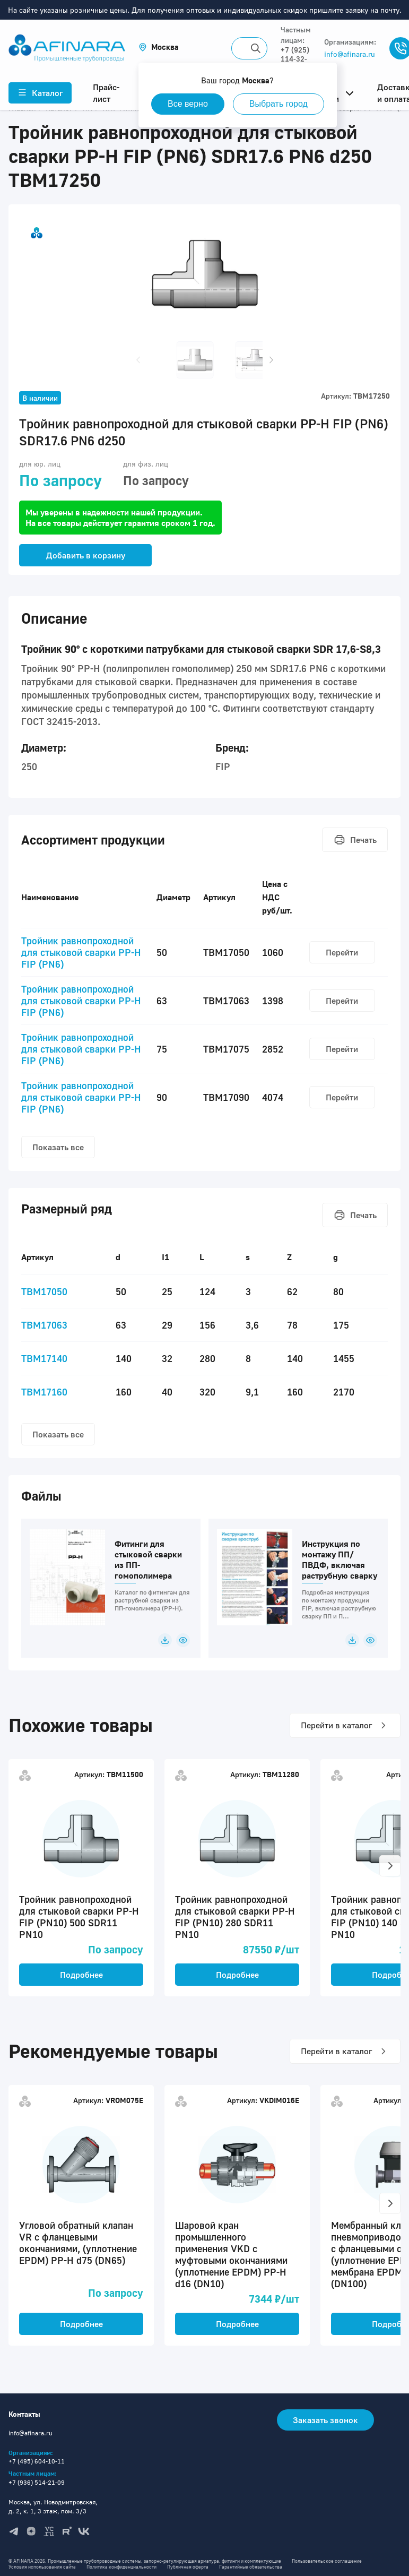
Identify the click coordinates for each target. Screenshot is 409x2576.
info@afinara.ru (349, 53)
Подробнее (81, 1974)
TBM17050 (44, 1291)
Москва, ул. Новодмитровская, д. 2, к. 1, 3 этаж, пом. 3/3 (53, 2506)
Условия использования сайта (42, 2567)
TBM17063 (44, 1325)
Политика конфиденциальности (121, 2567)
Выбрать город (278, 103)
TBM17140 (44, 1358)
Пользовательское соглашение (327, 2561)
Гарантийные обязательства (250, 2567)
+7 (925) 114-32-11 (295, 58)
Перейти (342, 952)
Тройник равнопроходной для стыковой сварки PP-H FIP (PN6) (81, 952)
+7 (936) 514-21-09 (36, 2482)
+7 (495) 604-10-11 (36, 2461)
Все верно (188, 103)
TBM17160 (44, 1392)
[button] (158, 46)
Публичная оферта (187, 2567)
